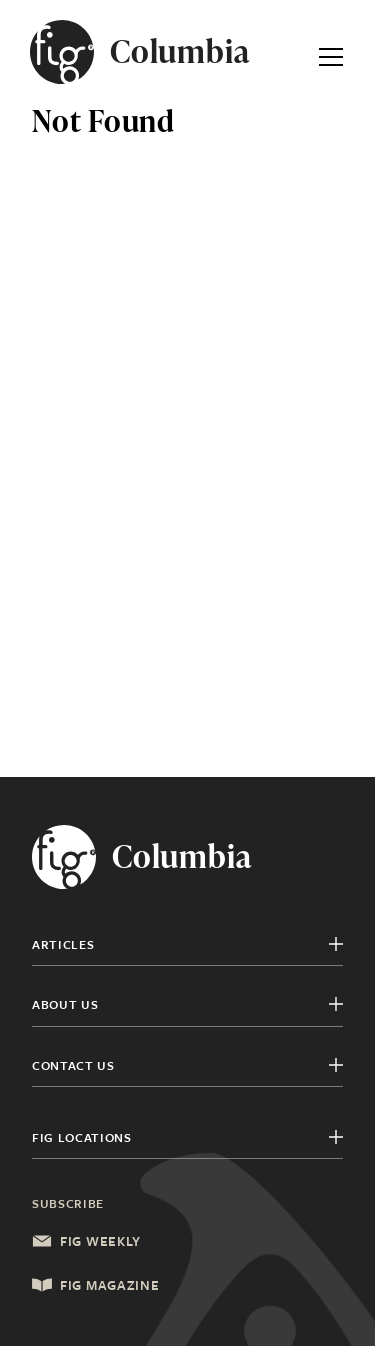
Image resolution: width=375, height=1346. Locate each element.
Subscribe (68, 1203)
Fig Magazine (95, 1285)
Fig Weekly (86, 1241)
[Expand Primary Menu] (331, 52)
